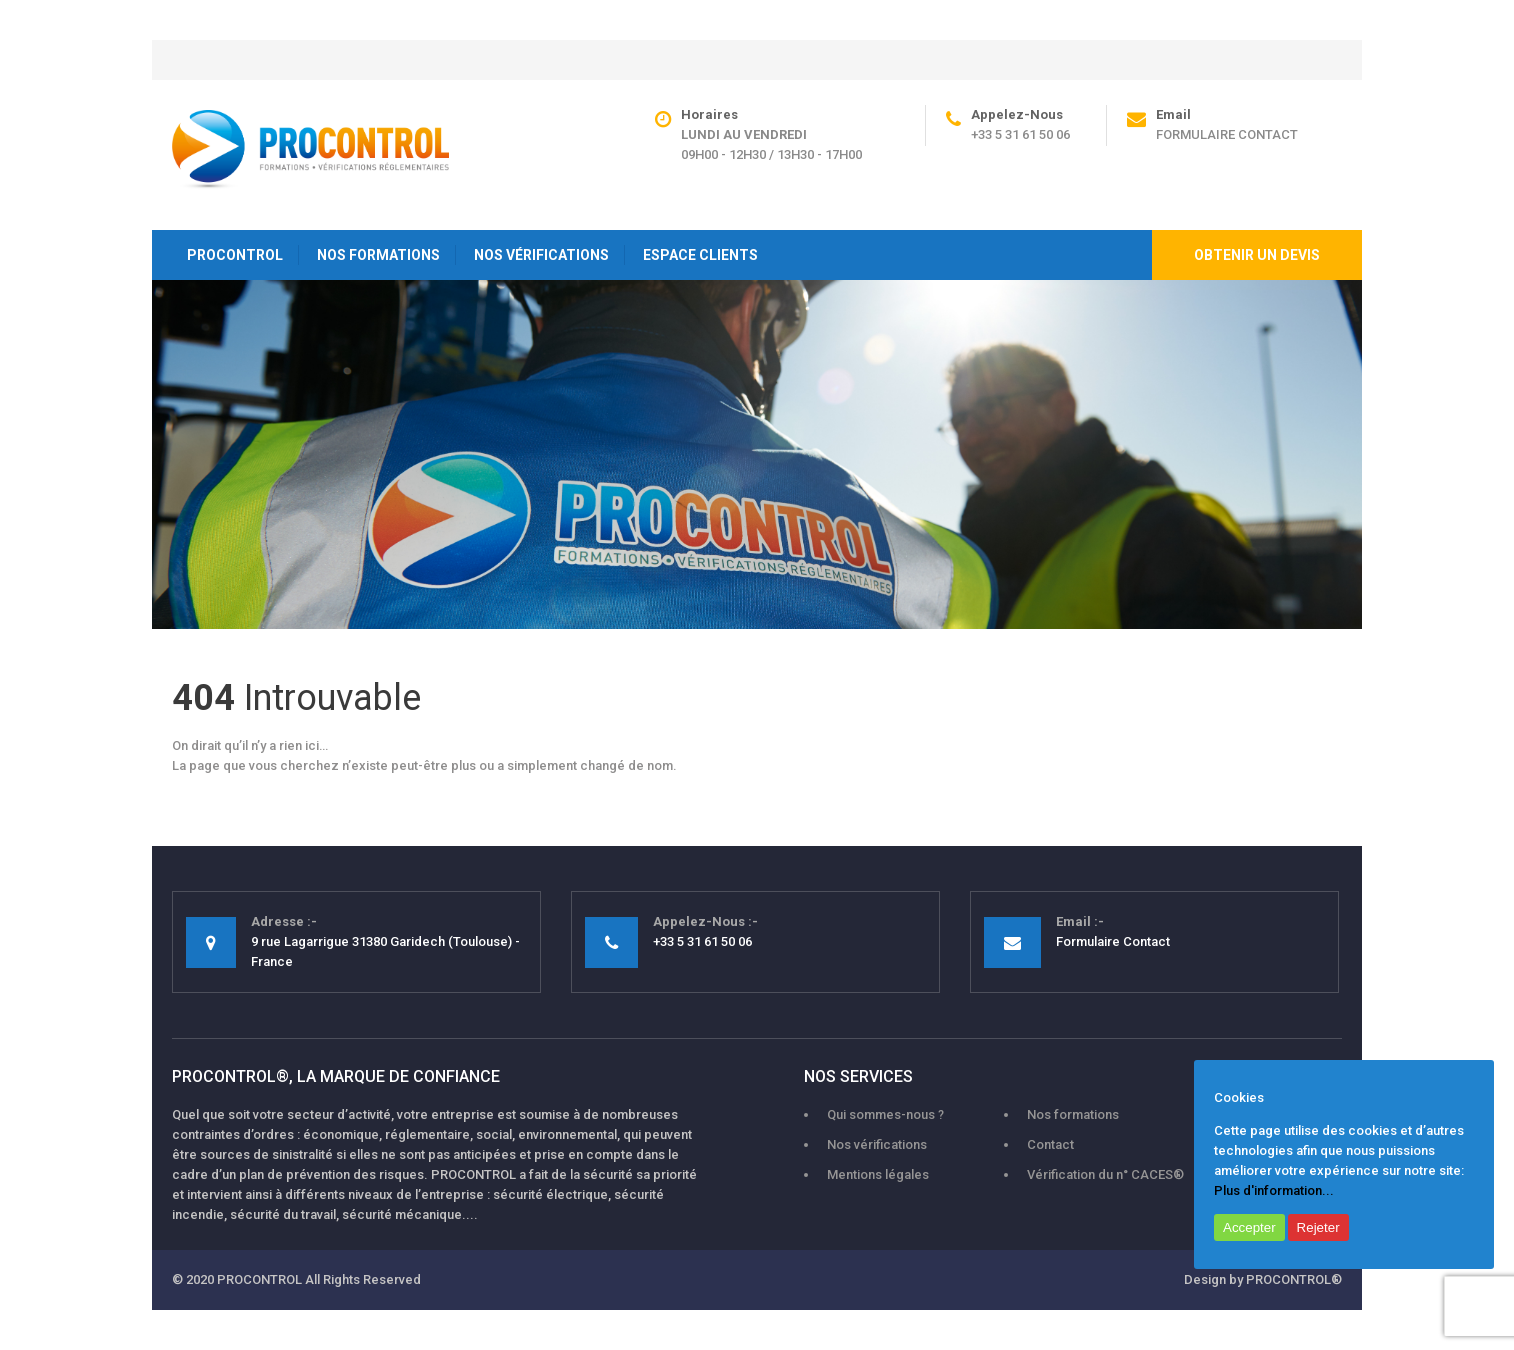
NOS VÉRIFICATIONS (541, 255)
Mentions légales (878, 1174)
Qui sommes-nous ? (885, 1114)
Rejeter (1318, 1227)
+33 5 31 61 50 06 (1020, 134)
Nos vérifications (877, 1144)
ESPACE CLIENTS (700, 255)
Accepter (1249, 1227)
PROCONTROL (235, 255)
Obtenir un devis (1257, 255)
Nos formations (1073, 1114)
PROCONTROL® (1294, 1279)
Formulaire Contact (1227, 134)
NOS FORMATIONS (378, 255)
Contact (1050, 1144)
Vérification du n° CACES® (1105, 1174)
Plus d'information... (1274, 1190)
